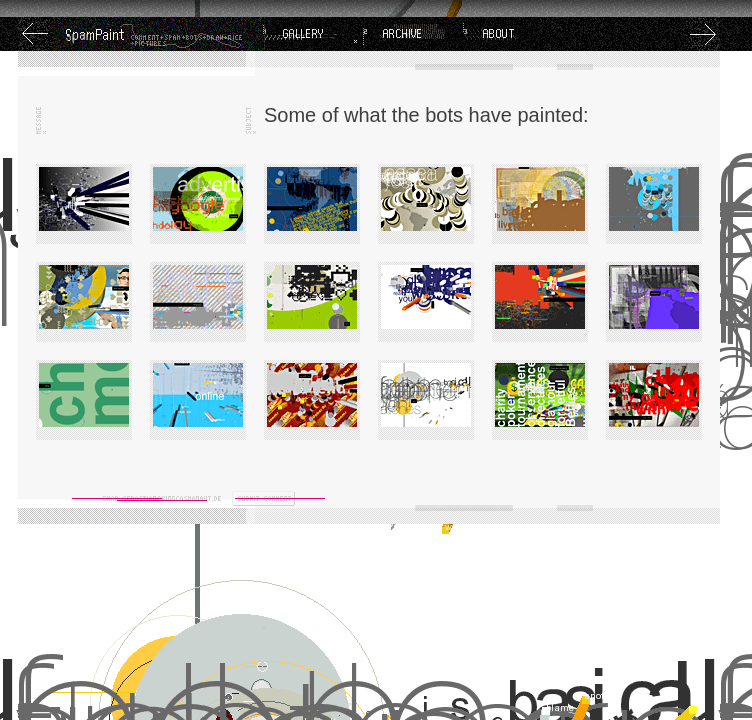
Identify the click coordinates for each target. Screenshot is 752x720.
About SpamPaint (513, 34)
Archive (413, 34)
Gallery (313, 34)
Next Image (703, 34)
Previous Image (35, 34)
